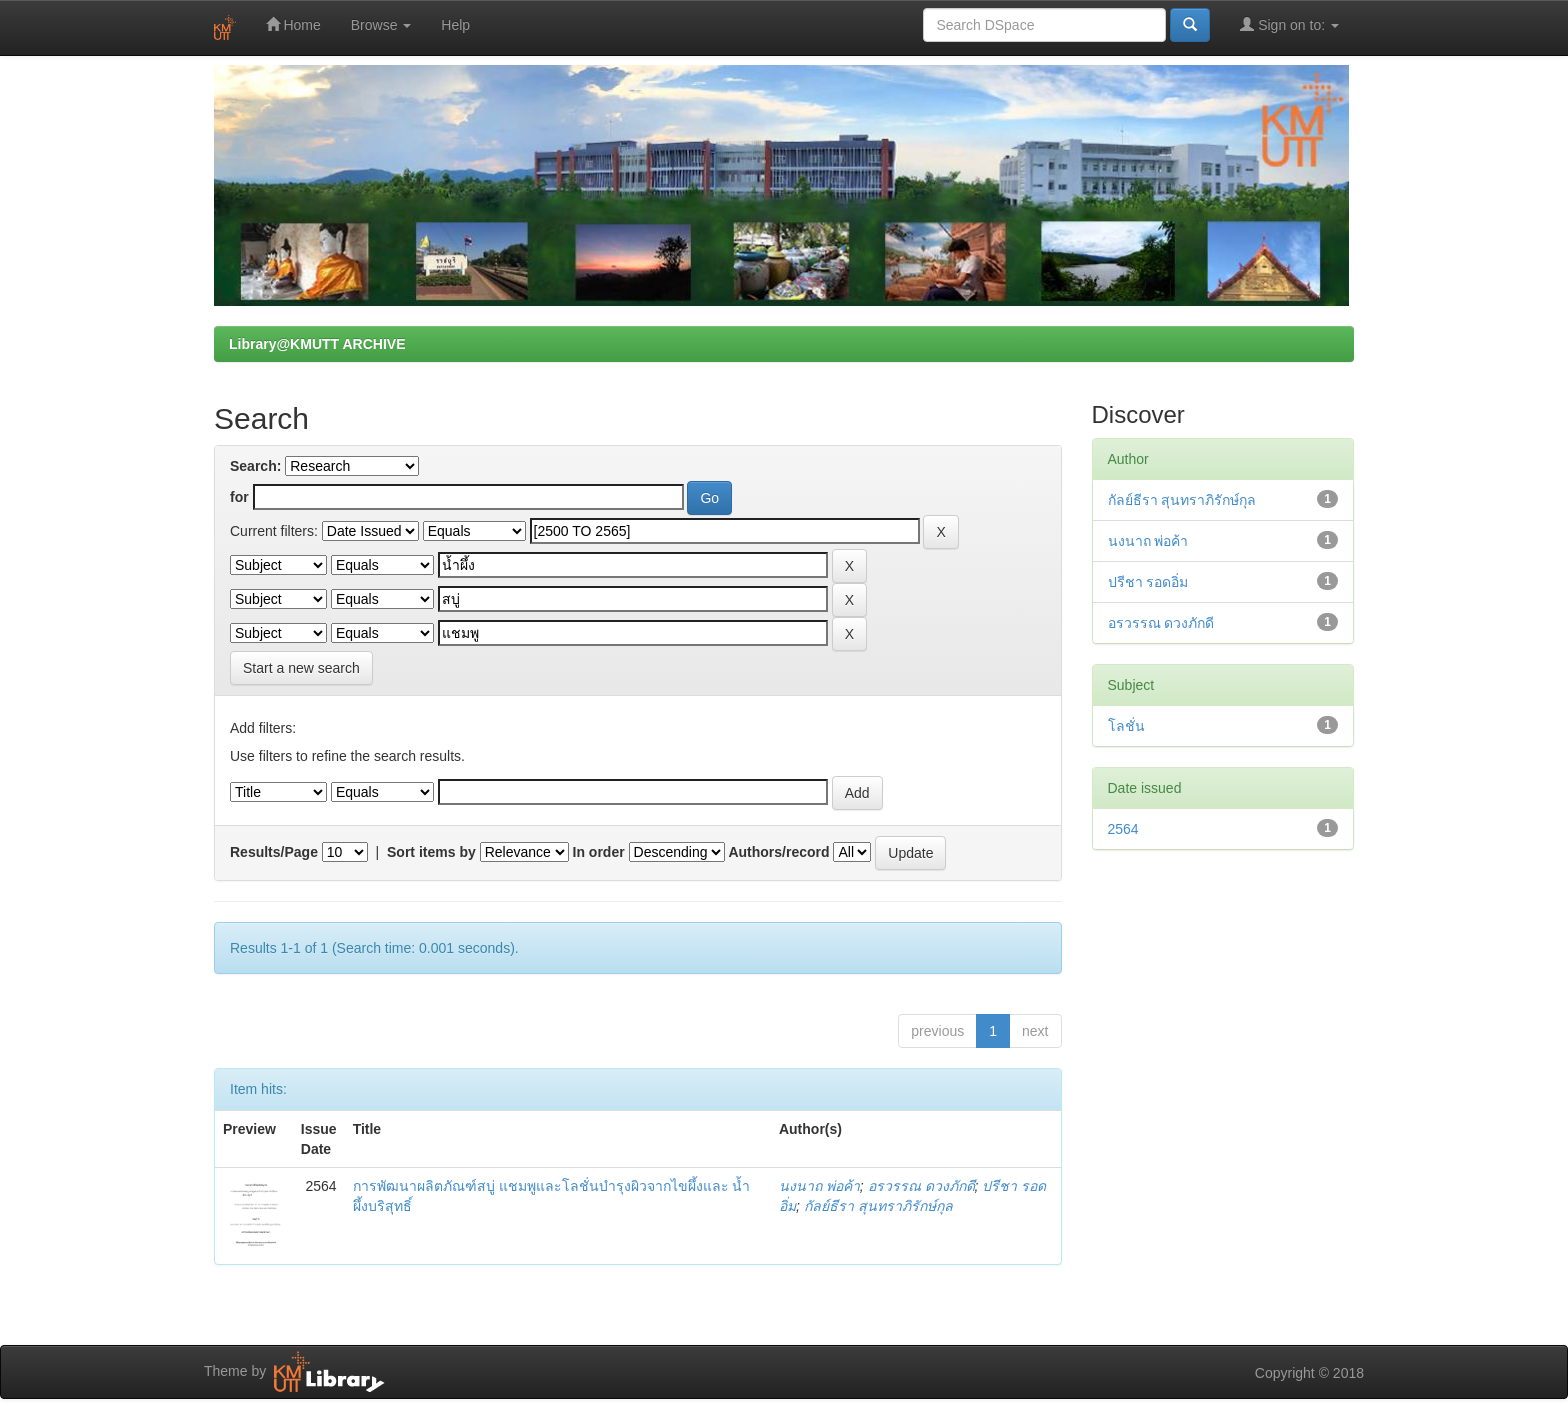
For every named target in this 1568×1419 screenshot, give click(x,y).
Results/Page (274, 852)
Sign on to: (1289, 24)
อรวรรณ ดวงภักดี (921, 1186)
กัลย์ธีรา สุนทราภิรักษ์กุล (878, 1206)
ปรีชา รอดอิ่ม (1148, 582)
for (239, 497)
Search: (255, 466)
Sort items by (431, 852)
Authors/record (778, 852)
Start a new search (301, 668)
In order (599, 852)
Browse (381, 25)
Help (455, 25)
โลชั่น (1126, 726)
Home (293, 24)
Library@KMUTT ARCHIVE (317, 344)
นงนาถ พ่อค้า (819, 1186)
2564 (1123, 829)
